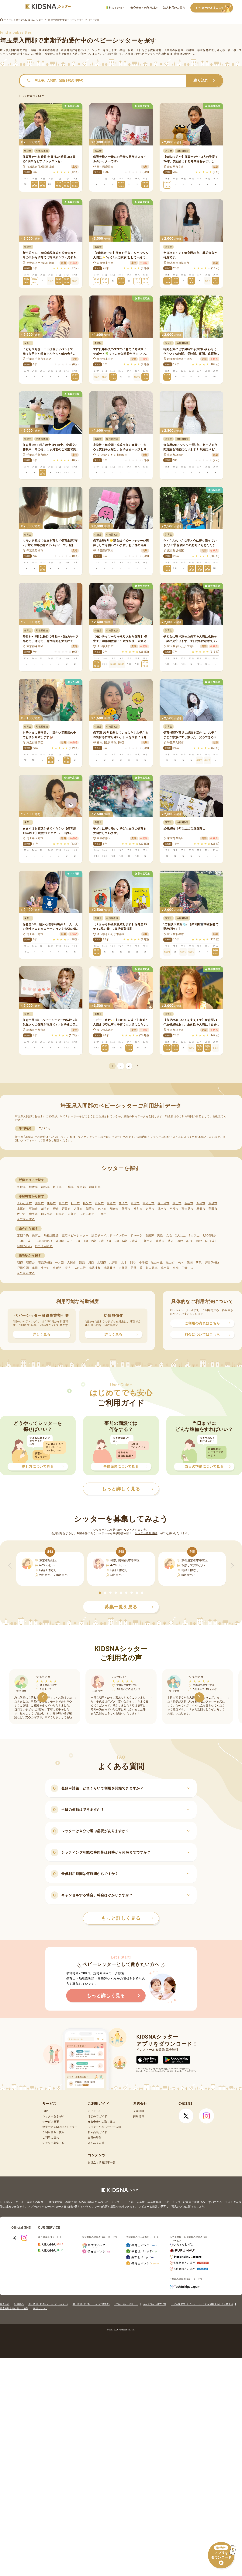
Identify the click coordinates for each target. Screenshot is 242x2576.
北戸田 (113, 1262)
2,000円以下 (44, 1241)
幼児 (171, 1241)
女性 (169, 1235)
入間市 (78, 1208)
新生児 (148, 1241)
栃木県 (33, 1187)
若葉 (134, 1268)
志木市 (102, 1208)
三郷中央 (187, 1268)
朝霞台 (30, 1262)
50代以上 (211, 1241)
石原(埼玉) (45, 1262)
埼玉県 (57, 1187)
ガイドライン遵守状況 (154, 2304)
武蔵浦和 (95, 1268)
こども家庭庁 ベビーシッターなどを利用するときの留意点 (202, 2304)
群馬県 (45, 1187)
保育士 (36, 1235)
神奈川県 (95, 1187)
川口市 (63, 1203)
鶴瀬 (190, 1262)
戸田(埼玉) (212, 1262)
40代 (199, 1241)
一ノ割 (59, 1262)
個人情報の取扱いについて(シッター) (48, 2304)
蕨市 (56, 1208)
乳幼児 (160, 1241)
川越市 (39, 1203)
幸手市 (33, 1214)
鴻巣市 (200, 1203)
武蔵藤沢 (110, 1268)
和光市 (114, 1208)
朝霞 (20, 1262)
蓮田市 (213, 1208)
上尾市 (21, 1208)
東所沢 (57, 1268)
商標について (40, 2308)
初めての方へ (115, 7)
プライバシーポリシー (126, 2304)
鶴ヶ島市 (47, 1214)
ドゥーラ (136, 1235)
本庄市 (135, 1203)
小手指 (143, 1262)
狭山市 (176, 1203)
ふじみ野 (80, 1268)
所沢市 (99, 1203)
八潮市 (174, 1208)
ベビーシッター (93, 50)
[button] (100, 1593)
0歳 (78, 1241)
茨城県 (21, 1187)
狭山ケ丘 (157, 1262)
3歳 (101, 1241)
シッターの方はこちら (214, 8)
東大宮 (45, 1268)
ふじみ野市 (87, 1214)
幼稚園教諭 (51, 1235)
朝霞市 (90, 1208)
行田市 (75, 1203)
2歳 (93, 1241)
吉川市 (72, 1214)
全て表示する (26, 1219)
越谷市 (45, 1208)
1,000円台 (209, 1235)
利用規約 (19, 2304)
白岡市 (102, 1214)
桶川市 (138, 1208)
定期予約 (23, 1235)
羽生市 (189, 1203)
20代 (180, 1241)
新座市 (126, 1208)
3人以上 (194, 1235)
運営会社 (4, 2304)
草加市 (33, 1208)
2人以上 (180, 1235)
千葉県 (69, 1187)
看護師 (149, 1235)
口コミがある (44, 1246)
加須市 (123, 1203)
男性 (160, 1235)
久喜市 (150, 1208)
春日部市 (163, 1203)
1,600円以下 (25, 1241)
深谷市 (212, 1203)
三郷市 (200, 1208)
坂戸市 (21, 1214)
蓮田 (35, 1268)
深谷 (68, 1268)
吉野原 (123, 1268)
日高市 (60, 1214)
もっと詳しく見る (127, 1918)
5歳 (117, 1241)
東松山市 (148, 1203)
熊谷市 (51, 1203)
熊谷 (133, 1262)
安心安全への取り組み (144, 7)
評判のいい (24, 1246)
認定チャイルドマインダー (109, 1235)
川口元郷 (152, 1268)
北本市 (162, 1208)
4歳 (109, 1241)
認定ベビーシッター (75, 1235)
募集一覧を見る (129, 1607)
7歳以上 (135, 1241)
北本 (124, 1262)
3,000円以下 (64, 1241)
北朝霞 (101, 1262)
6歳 (124, 1241)
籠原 (82, 1262)
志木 (181, 1262)
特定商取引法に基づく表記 (14, 2308)
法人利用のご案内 (174, 7)
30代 (189, 1241)
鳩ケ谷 (165, 1268)
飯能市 (111, 1203)
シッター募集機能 (146, 1533)
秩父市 (87, 1203)
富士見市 (187, 1208)
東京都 (81, 1187)
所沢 (199, 1262)
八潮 (175, 1268)
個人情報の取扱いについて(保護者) (91, 2304)
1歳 (85, 1241)
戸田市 (66, 1208)
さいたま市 (24, 1203)
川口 (91, 1262)
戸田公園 (23, 1268)
